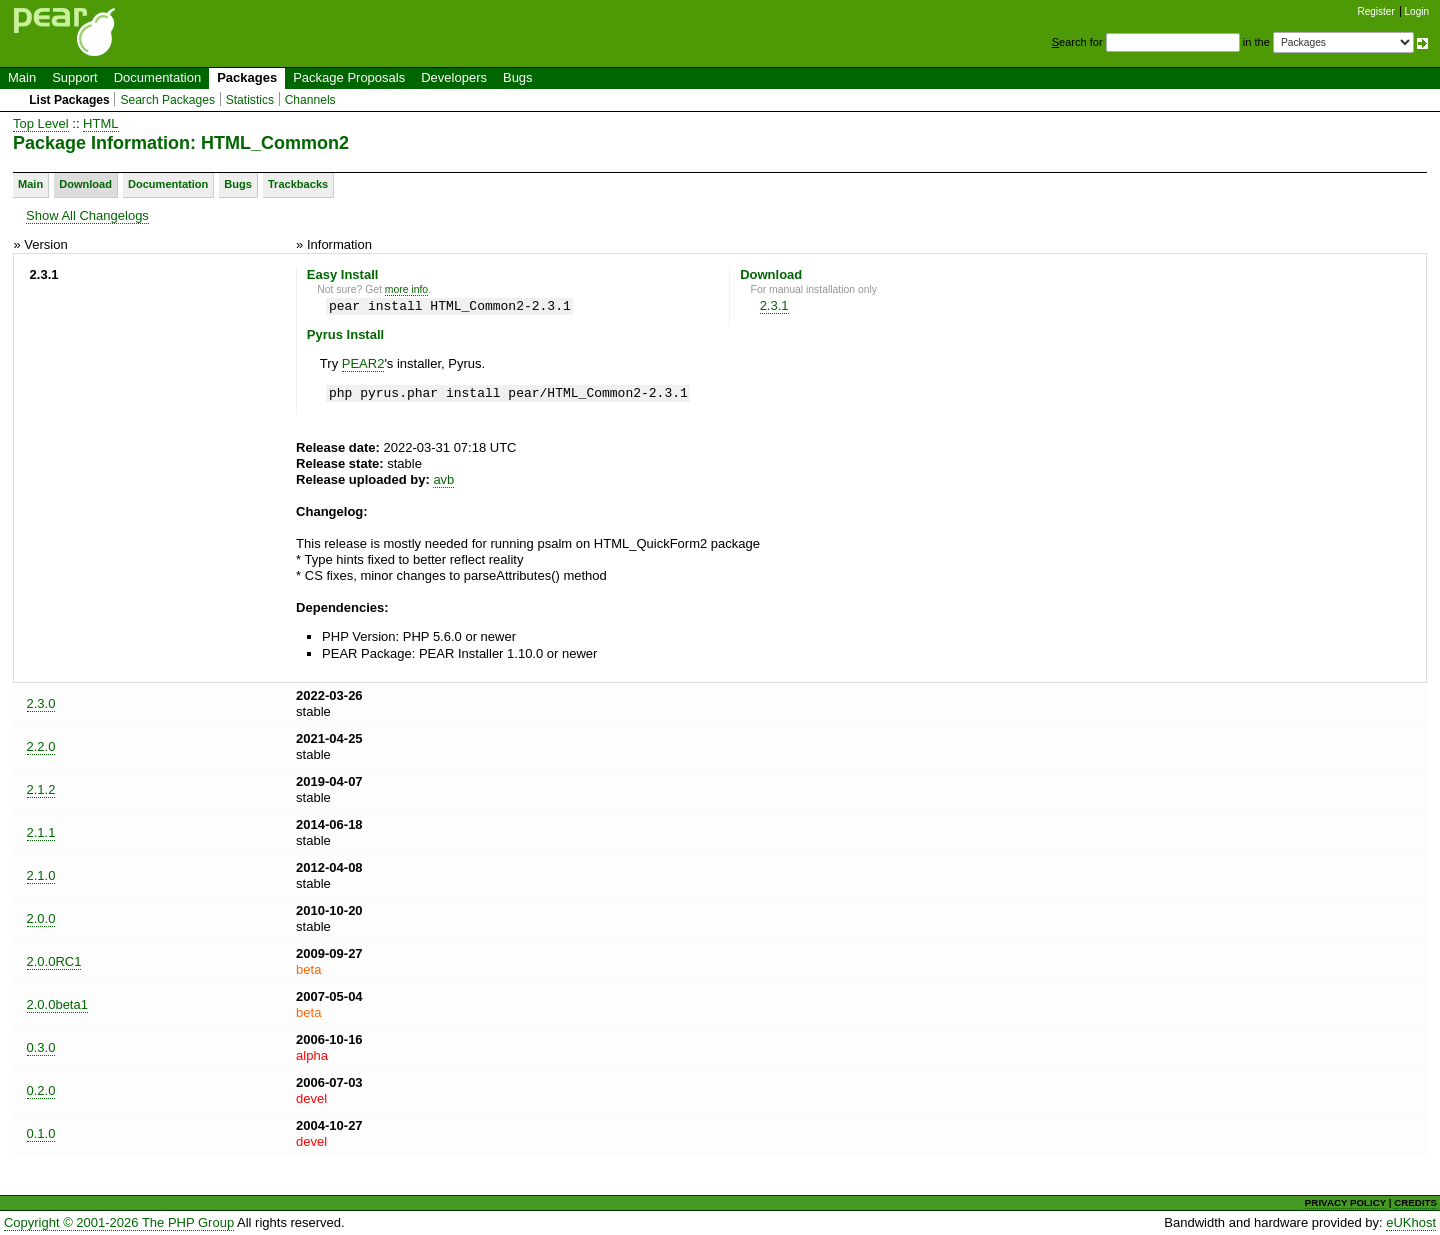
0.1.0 (41, 1133)
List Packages (69, 100)
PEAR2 (363, 363)
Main (22, 77)
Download (85, 184)
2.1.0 (41, 875)
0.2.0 (41, 1090)
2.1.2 (41, 789)
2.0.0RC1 (54, 961)
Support (75, 77)
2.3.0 (41, 703)
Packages (247, 77)
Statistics (250, 100)
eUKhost (1411, 1222)
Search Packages (167, 100)
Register (1376, 11)
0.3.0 (41, 1047)
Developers (454, 77)
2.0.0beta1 (57, 1004)
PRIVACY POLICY (1345, 1202)
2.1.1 (41, 832)
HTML (100, 123)
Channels (310, 100)
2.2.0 (41, 746)
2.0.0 (41, 918)
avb (443, 479)
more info (406, 289)
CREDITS (1415, 1202)
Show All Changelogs (87, 215)
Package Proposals (349, 77)
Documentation (157, 77)
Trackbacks (298, 184)
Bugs (518, 77)
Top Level (41, 123)
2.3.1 (774, 305)
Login (1417, 11)
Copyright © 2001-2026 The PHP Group (119, 1222)
